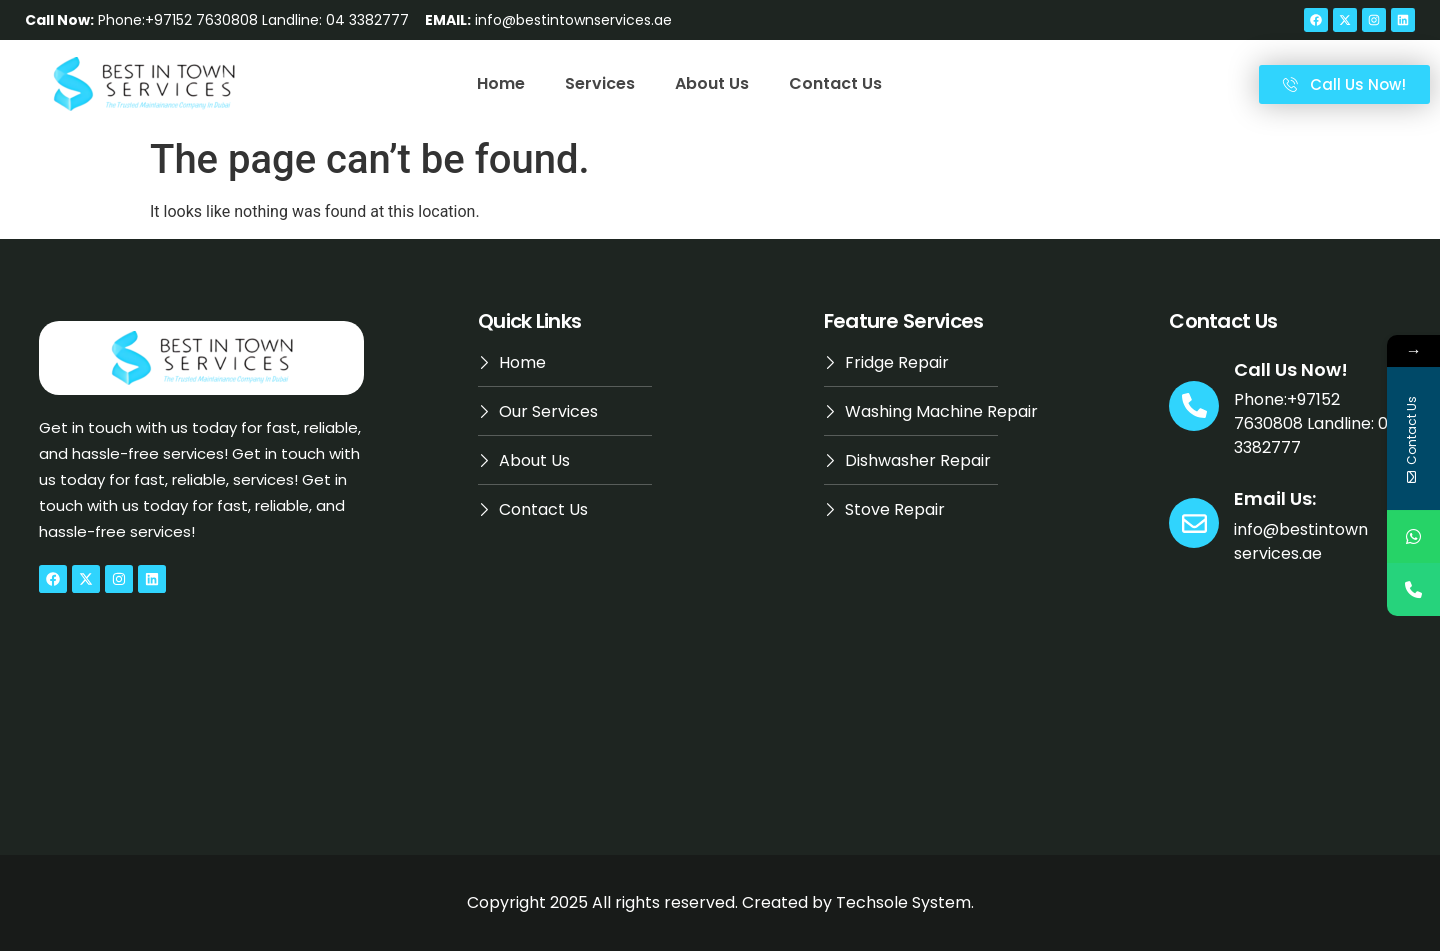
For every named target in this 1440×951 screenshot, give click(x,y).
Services (600, 83)
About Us (712, 83)
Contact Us (835, 83)
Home (501, 83)
